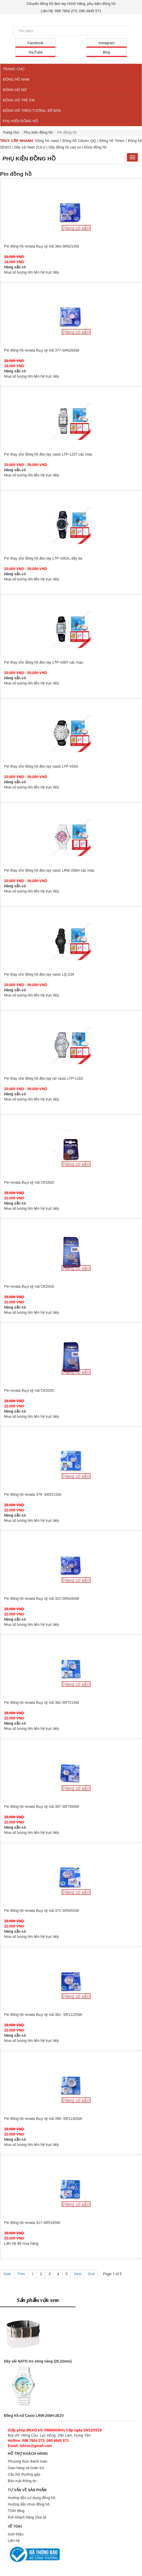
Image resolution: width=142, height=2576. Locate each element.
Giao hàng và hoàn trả (26, 2468)
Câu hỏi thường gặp (24, 2474)
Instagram (106, 43)
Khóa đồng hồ (95, 147)
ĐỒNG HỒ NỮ (15, 90)
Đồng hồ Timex (112, 141)
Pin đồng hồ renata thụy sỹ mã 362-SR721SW (71, 1668)
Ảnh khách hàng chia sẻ (27, 2517)
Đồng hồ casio (47, 141)
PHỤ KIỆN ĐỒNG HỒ (20, 121)
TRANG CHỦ (13, 69)
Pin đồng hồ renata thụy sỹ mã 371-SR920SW (71, 1876)
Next (78, 2274)
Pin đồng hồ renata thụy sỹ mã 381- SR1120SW (71, 1980)
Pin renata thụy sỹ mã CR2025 (71, 1356)
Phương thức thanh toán (27, 2461)
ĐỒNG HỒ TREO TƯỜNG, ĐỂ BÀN (32, 110)
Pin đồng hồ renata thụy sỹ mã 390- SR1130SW (71, 2084)
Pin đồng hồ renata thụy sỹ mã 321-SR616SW (71, 1564)
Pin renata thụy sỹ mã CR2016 (71, 1252)
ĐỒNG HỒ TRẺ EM (19, 100)
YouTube (35, 52)
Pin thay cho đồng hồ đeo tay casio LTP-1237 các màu (71, 420)
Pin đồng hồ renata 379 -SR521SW (71, 1460)
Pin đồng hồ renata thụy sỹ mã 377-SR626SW (71, 316)
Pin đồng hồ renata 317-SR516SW (71, 2188)
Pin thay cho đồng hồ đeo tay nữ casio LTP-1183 (71, 1044)
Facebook (35, 43)
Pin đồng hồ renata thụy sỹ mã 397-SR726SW (71, 1772)
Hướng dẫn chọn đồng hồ (29, 2504)
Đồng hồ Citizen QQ (79, 141)
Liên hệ (14, 2541)
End (91, 2274)
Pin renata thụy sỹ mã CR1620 (71, 1148)
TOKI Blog (16, 2511)
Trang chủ (11, 132)
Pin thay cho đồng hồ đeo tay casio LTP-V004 (71, 732)
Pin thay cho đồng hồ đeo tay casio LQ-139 (71, 940)
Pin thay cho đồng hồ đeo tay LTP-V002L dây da (71, 524)
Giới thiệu (16, 2534)
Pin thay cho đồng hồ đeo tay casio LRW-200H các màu (71, 836)
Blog (106, 52)
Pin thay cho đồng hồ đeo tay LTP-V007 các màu (71, 628)
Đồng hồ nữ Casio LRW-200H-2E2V (34, 2415)
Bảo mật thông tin (22, 2481)
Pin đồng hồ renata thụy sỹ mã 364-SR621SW (71, 212)
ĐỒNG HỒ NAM (16, 79)
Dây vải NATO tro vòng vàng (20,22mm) (38, 2361)
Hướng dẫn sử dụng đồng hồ (31, 2498)
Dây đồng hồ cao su (64, 147)
